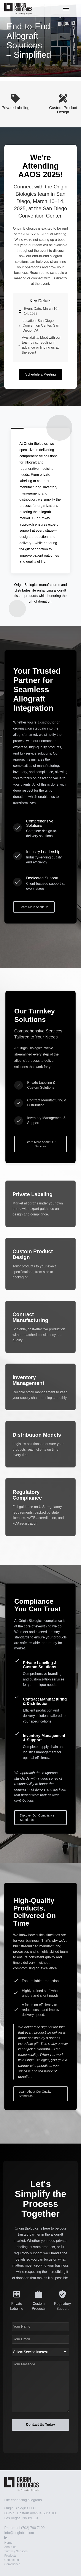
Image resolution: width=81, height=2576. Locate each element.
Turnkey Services (16, 2551)
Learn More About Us (34, 907)
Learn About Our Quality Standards (35, 2094)
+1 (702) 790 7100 (30, 2528)
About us (10, 2547)
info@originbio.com (19, 2533)
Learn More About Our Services (40, 1144)
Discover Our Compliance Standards (37, 1817)
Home (8, 2542)
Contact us (11, 2560)
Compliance (12, 2564)
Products (10, 2555)
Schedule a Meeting (40, 374)
